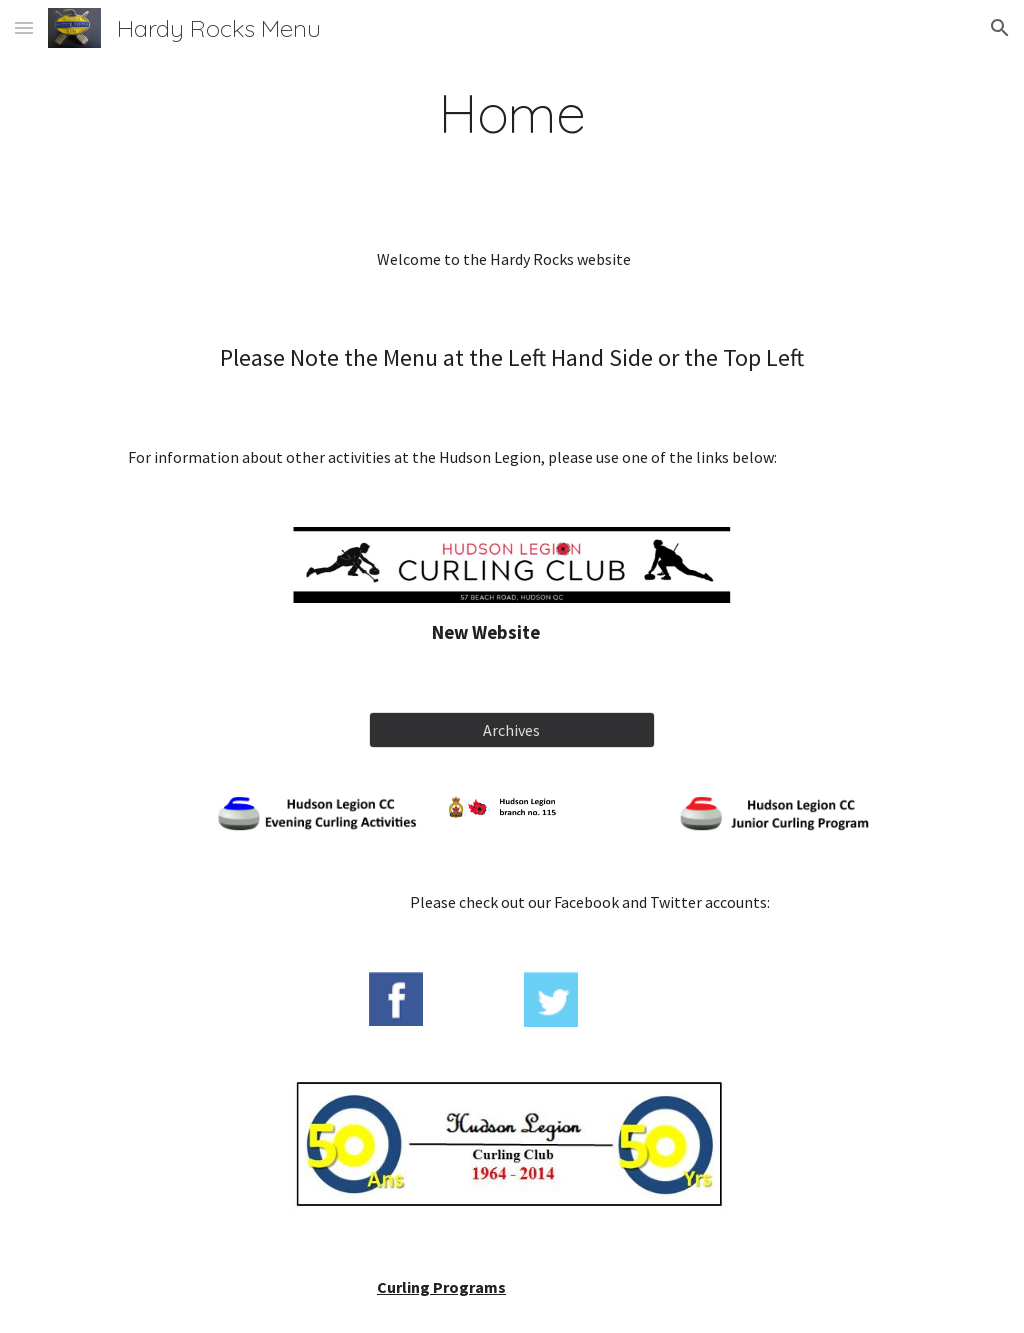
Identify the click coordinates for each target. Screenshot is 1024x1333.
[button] (24, 27)
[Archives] (512, 730)
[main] (512, 113)
